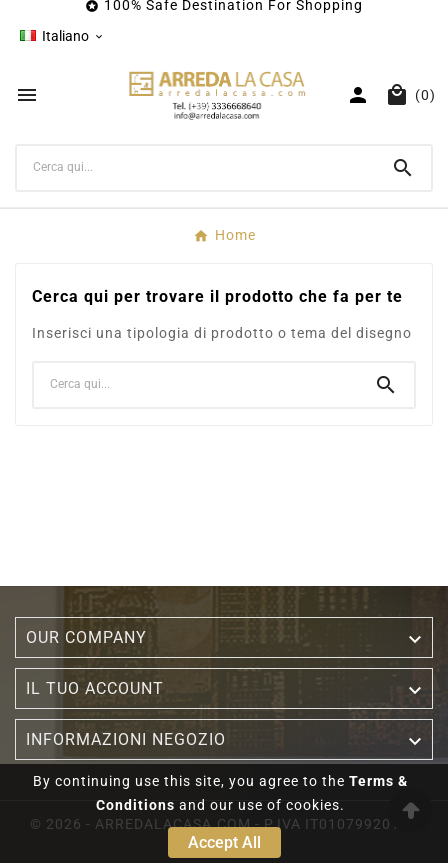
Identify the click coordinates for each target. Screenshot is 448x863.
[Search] (403, 168)
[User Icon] (358, 95)
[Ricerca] (196, 167)
